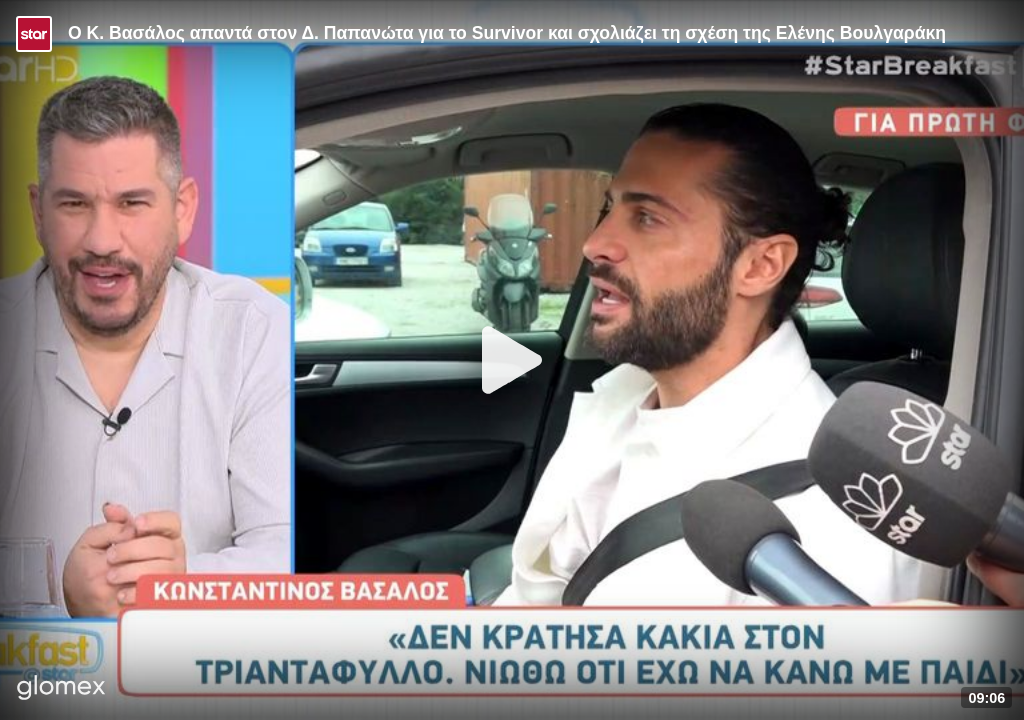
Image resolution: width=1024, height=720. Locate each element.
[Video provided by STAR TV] (34, 34)
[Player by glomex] (61, 689)
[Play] (512, 360)
